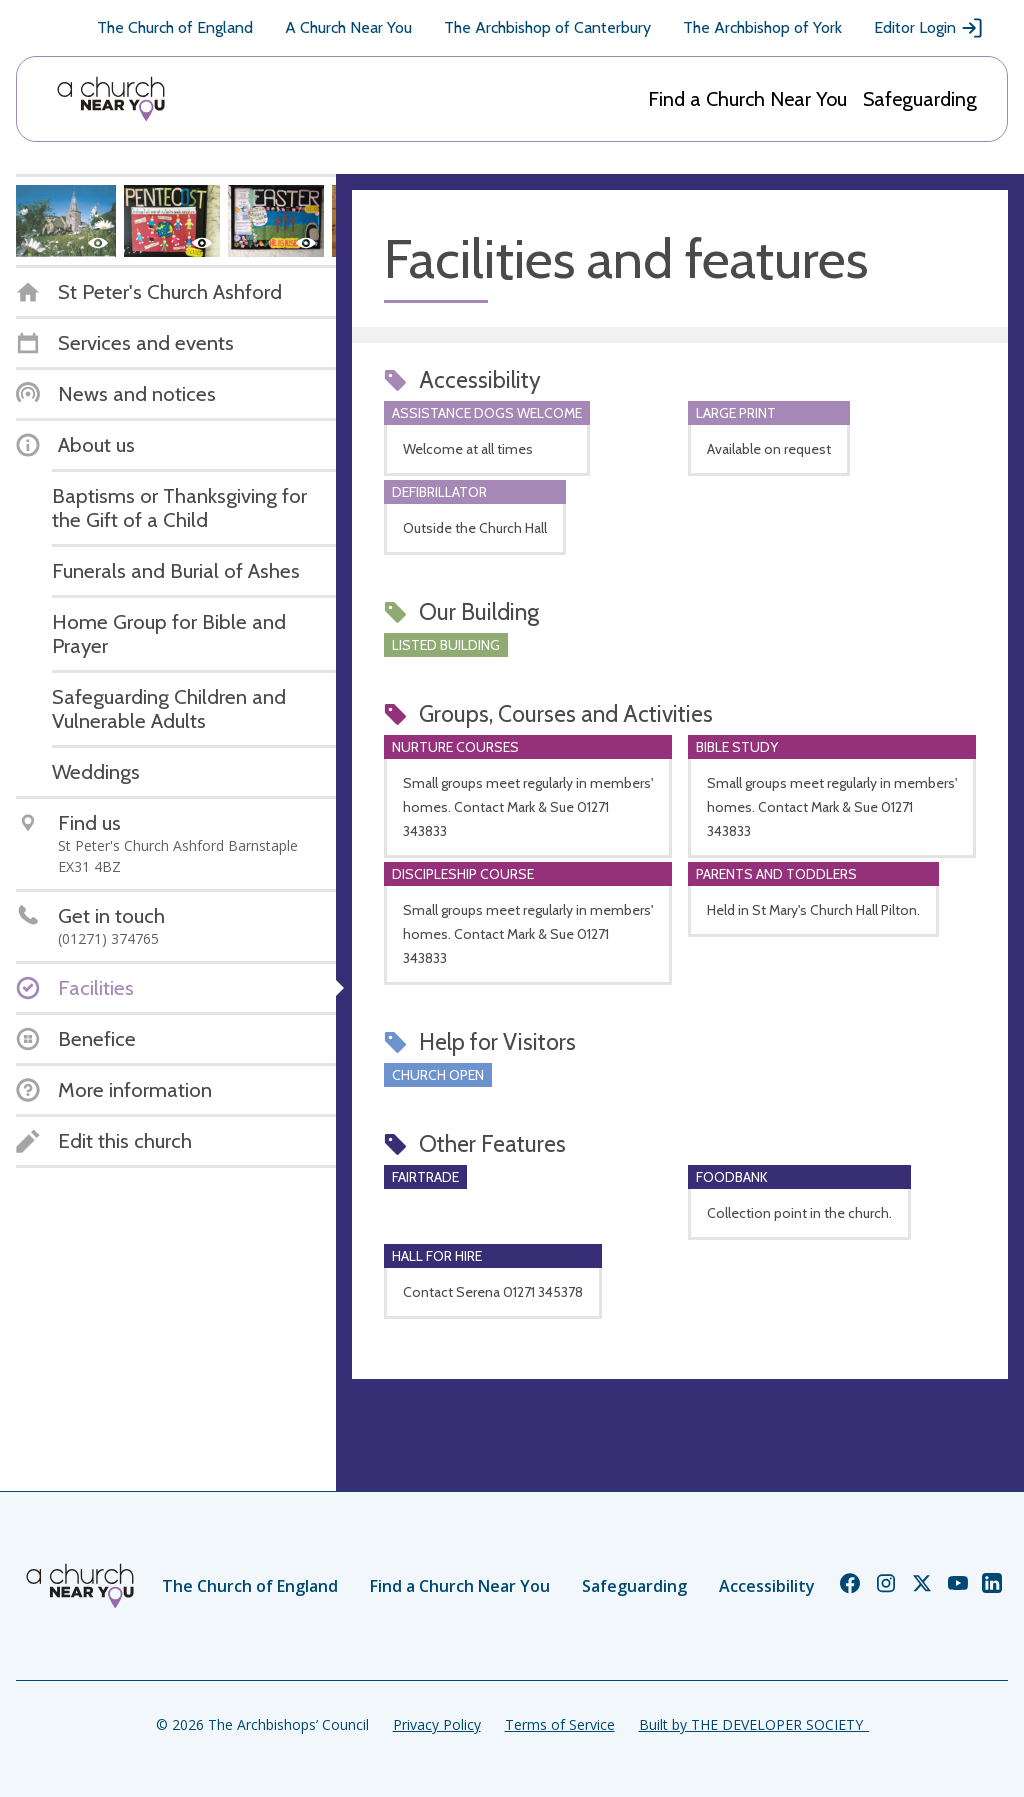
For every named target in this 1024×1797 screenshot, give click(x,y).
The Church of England (175, 27)
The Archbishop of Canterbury (547, 27)
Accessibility (767, 1586)
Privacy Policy (437, 1724)
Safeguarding (920, 99)
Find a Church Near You (747, 99)
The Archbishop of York (762, 27)
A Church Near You (348, 27)
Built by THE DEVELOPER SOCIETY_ (754, 1724)
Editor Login (929, 28)
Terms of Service (560, 1724)
